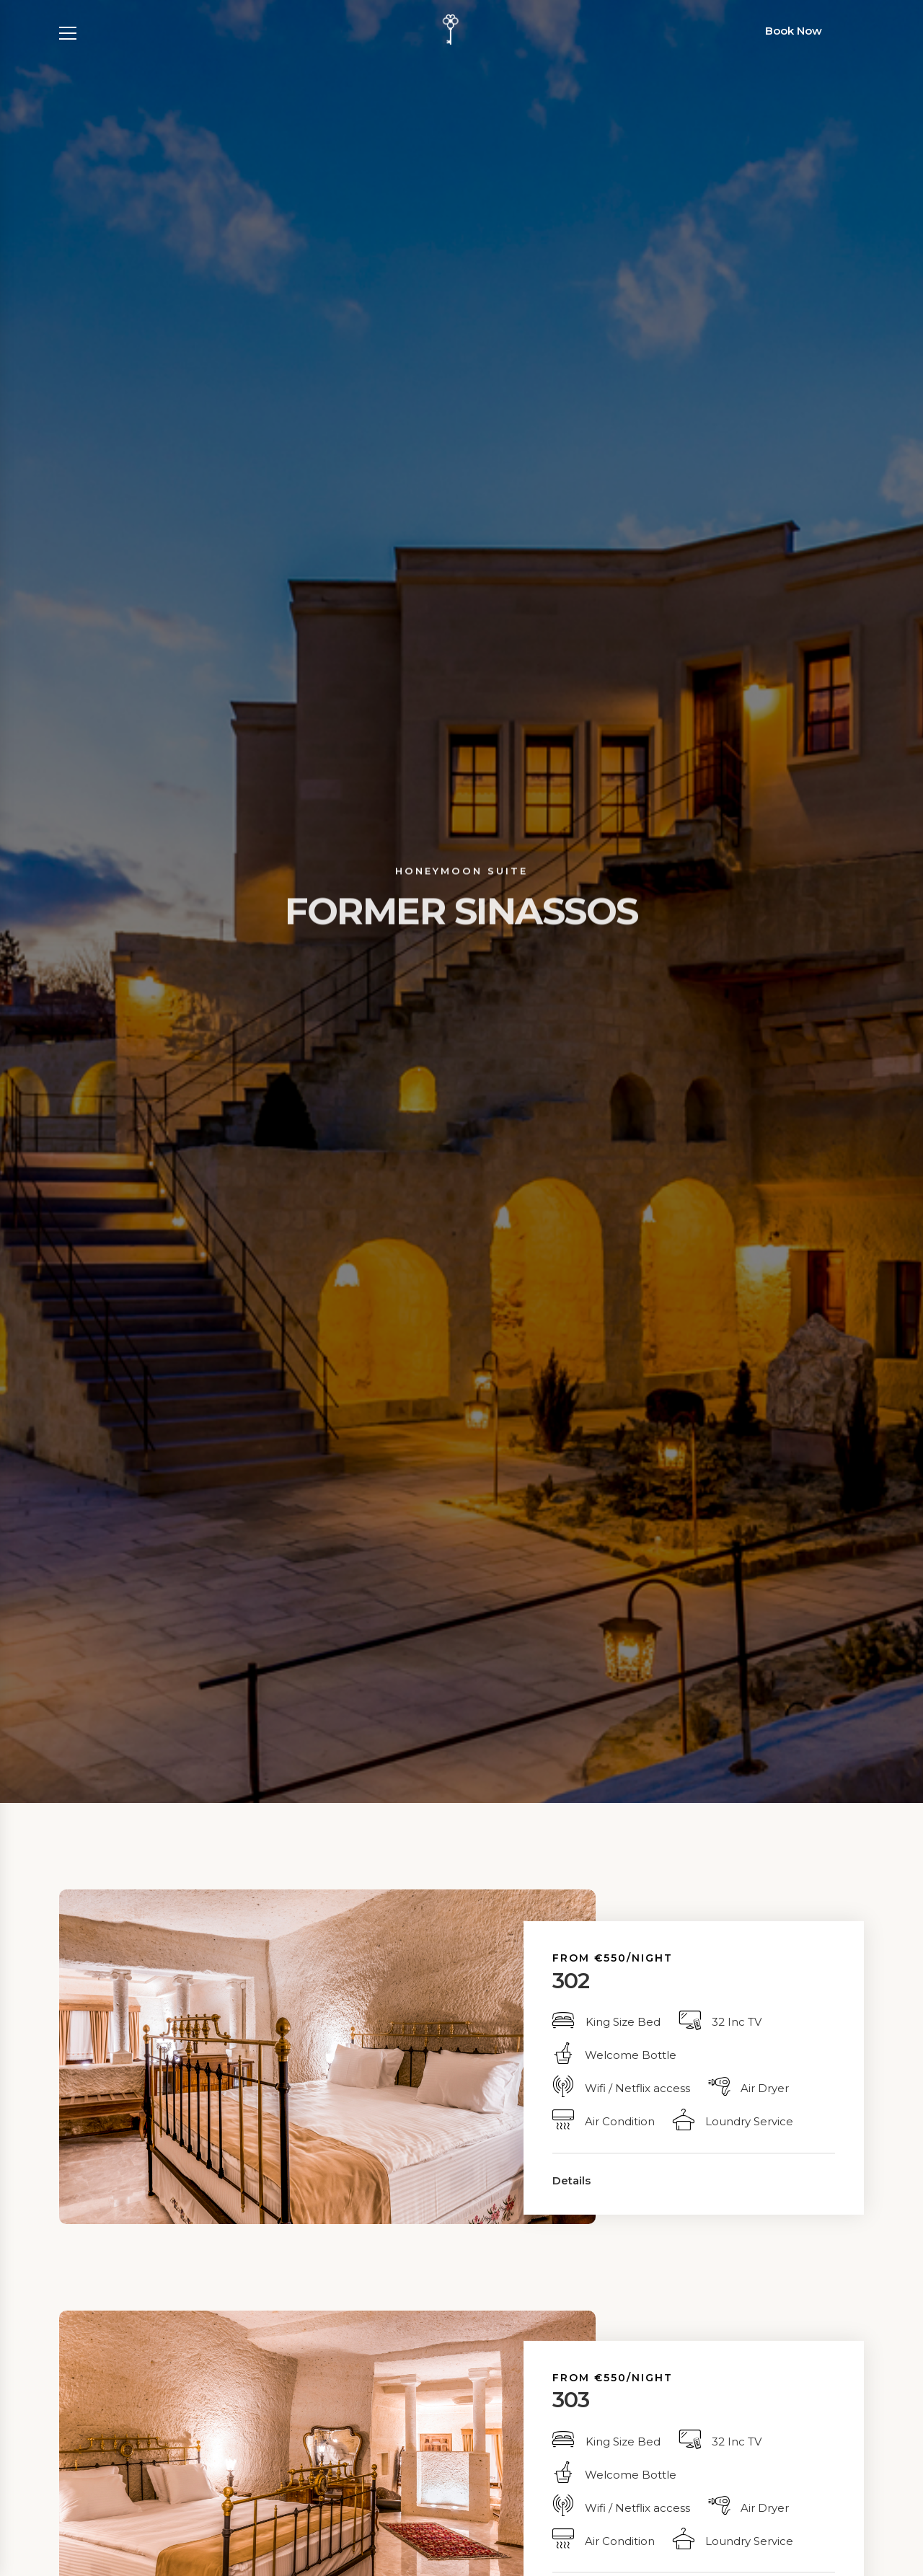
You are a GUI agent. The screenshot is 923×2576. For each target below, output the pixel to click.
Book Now (793, 31)
